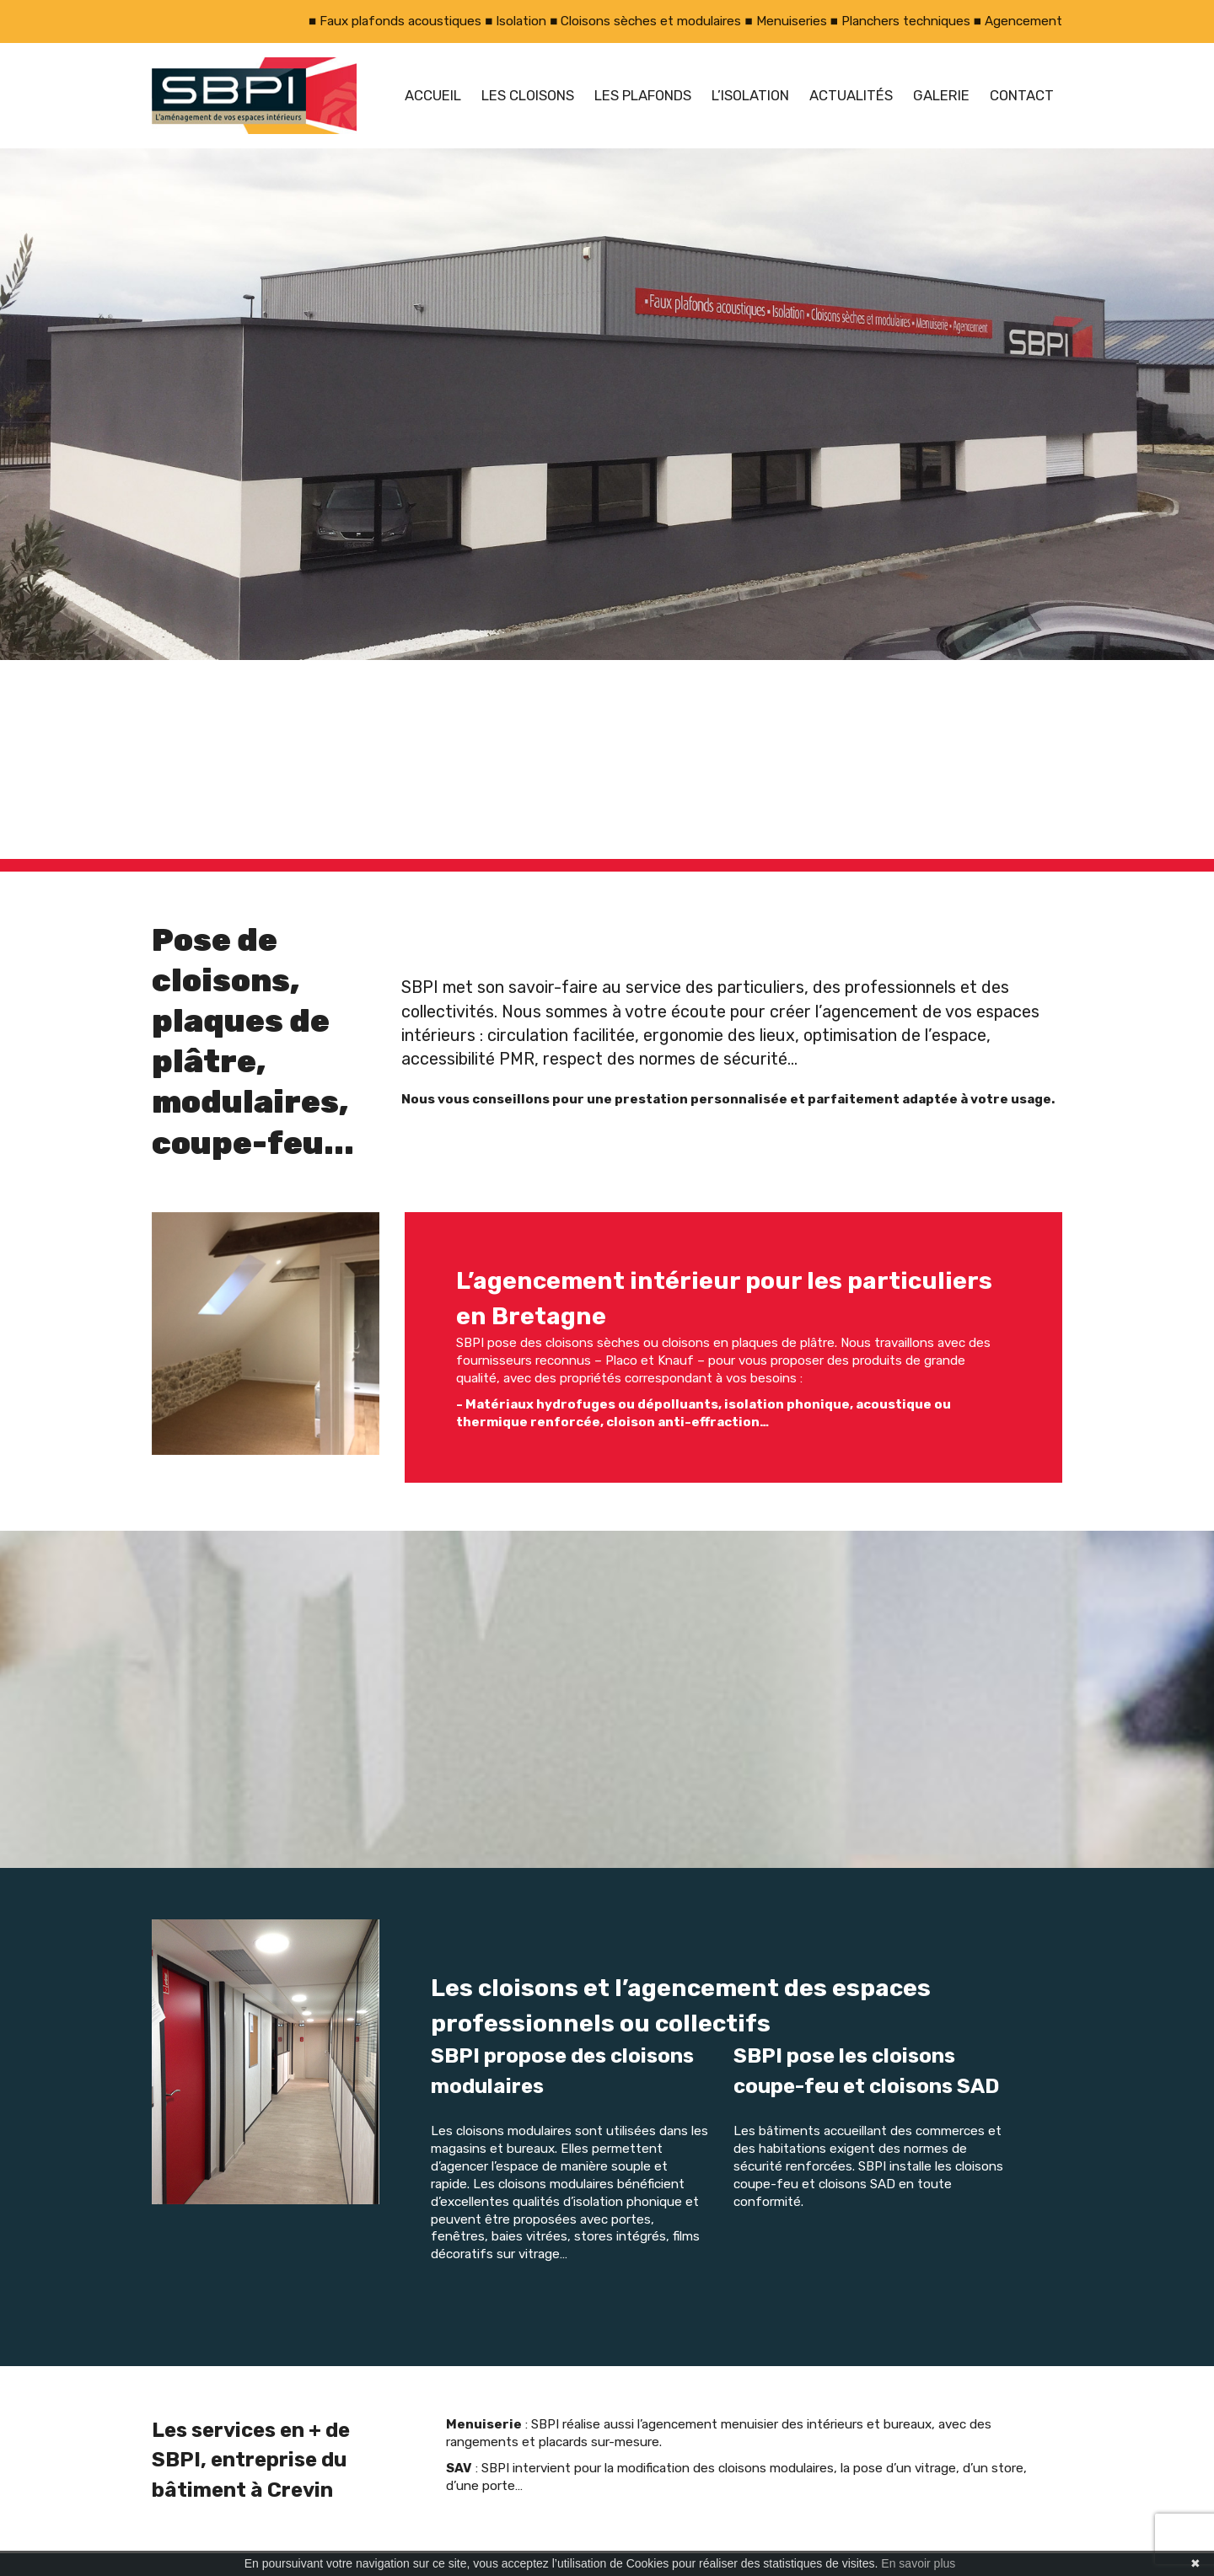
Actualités (851, 95)
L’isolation (750, 95)
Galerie (941, 95)
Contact (1022, 95)
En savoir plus (918, 2563)
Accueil (433, 95)
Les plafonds (642, 95)
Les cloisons (527, 95)
